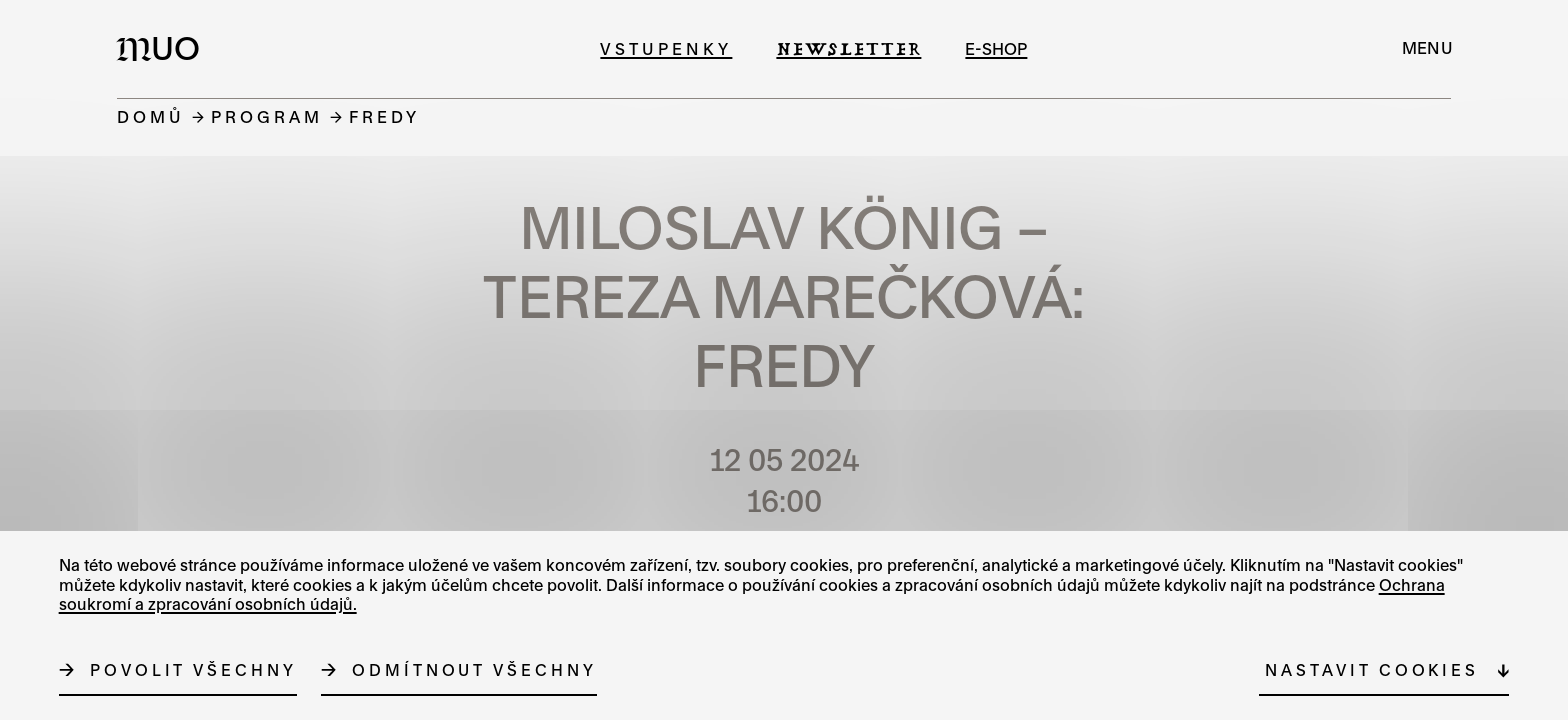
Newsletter (848, 48)
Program (267, 116)
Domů (151, 116)
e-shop (996, 48)
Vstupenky (666, 48)
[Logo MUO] (164, 48)
